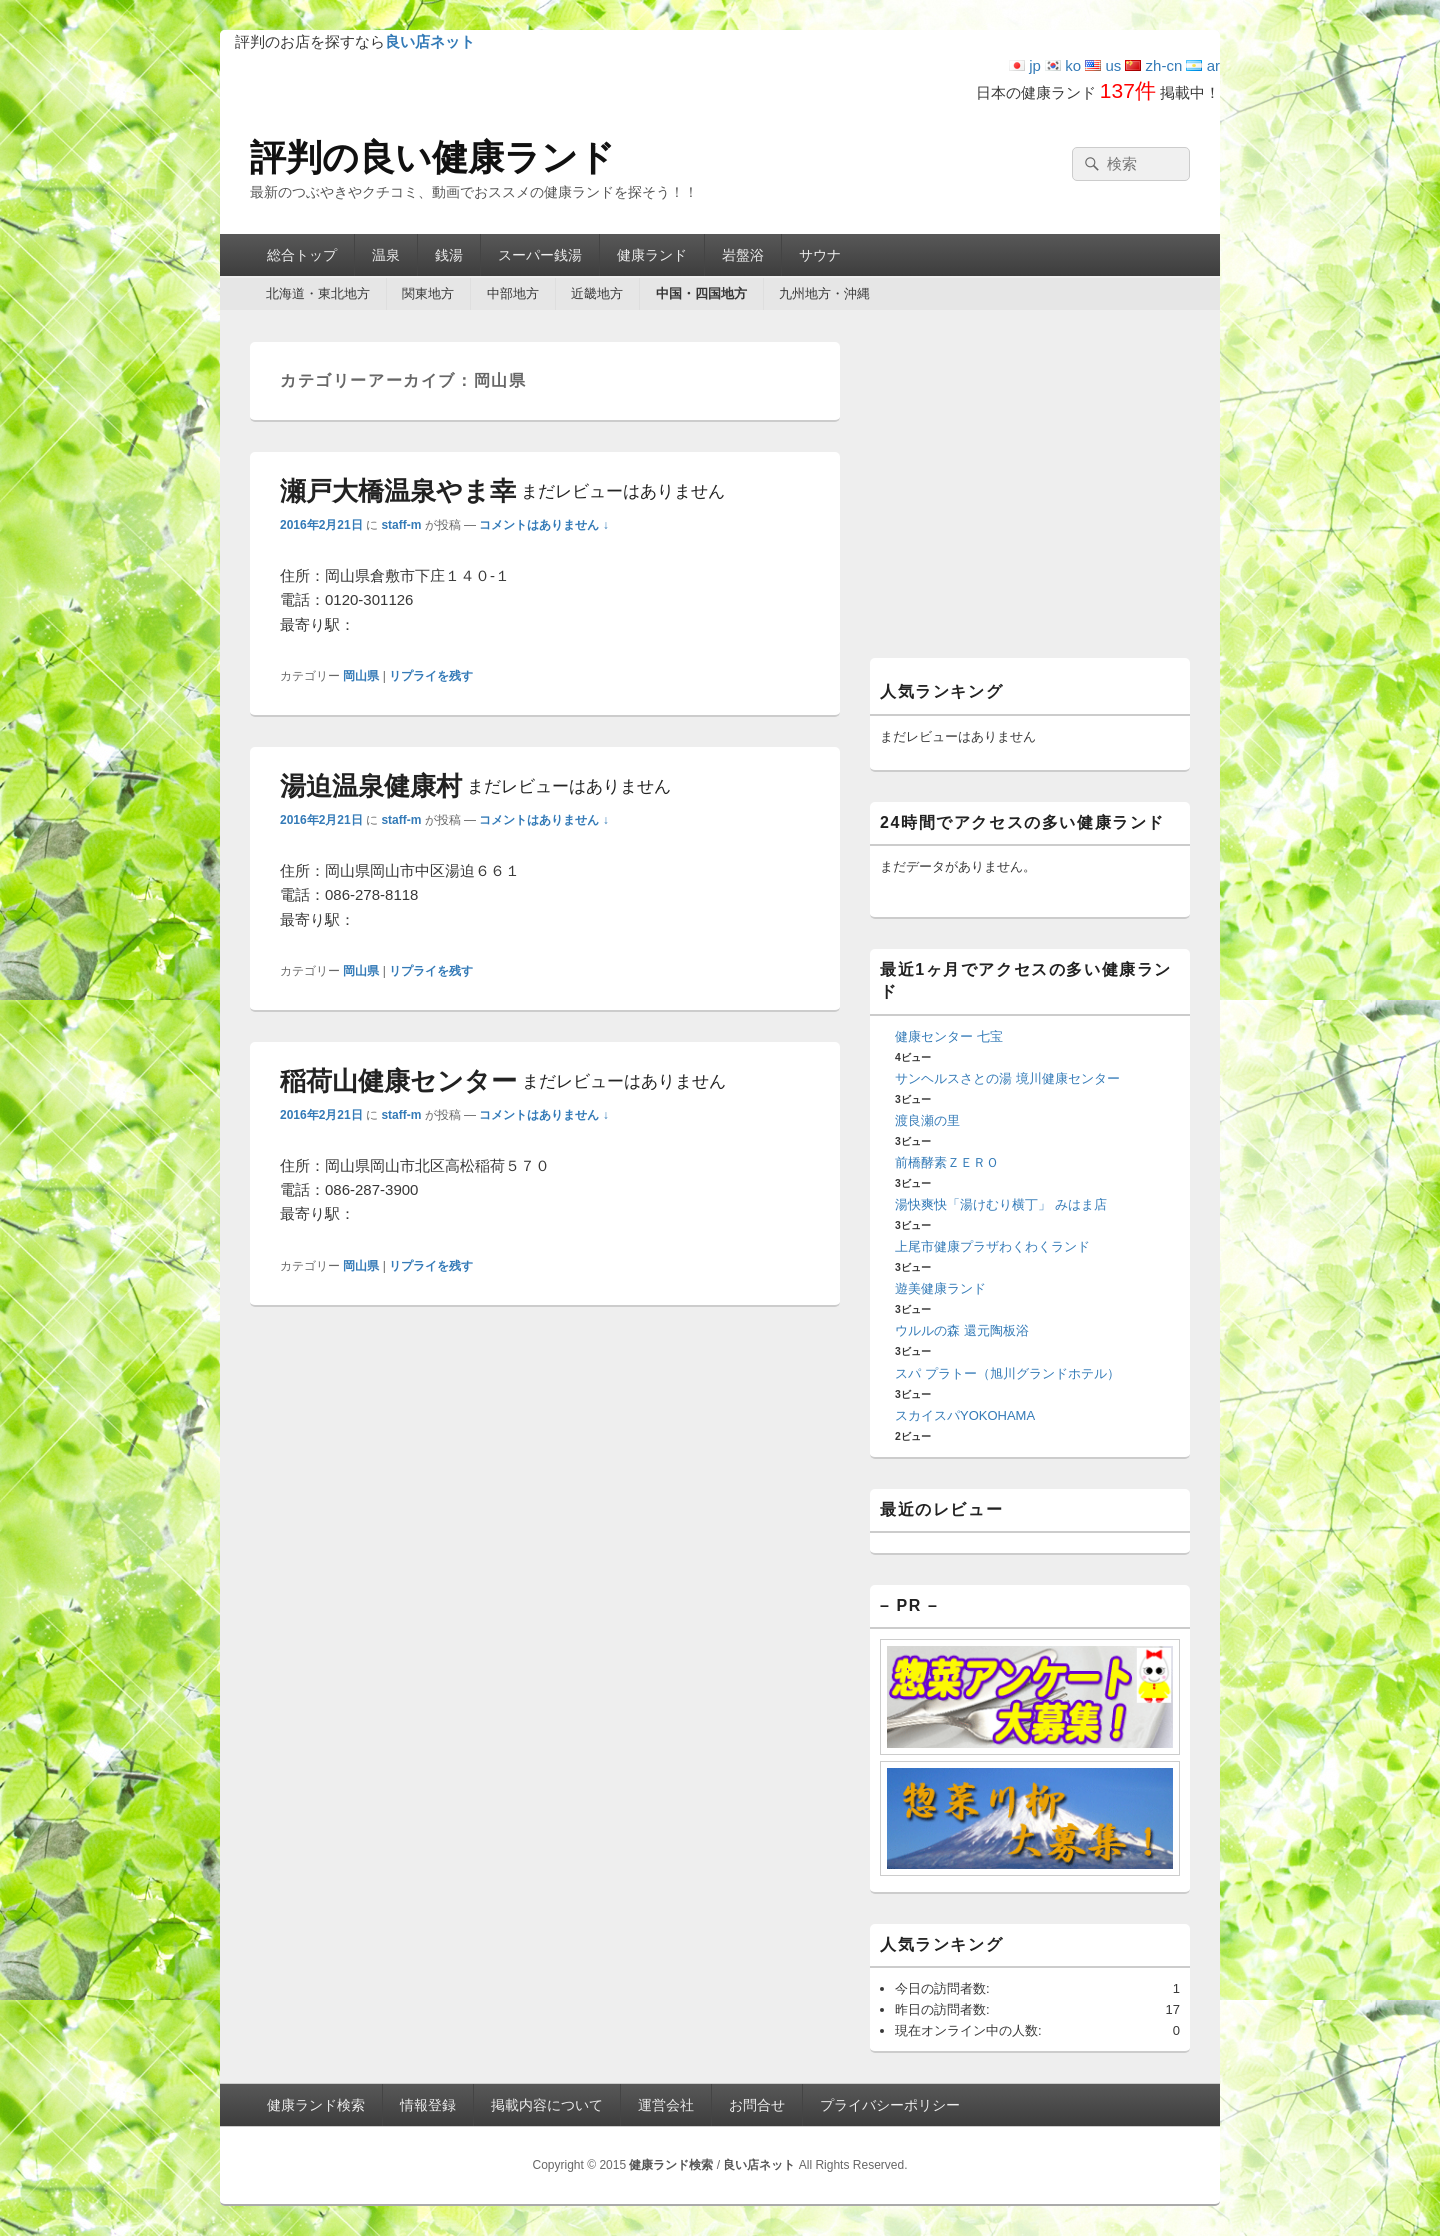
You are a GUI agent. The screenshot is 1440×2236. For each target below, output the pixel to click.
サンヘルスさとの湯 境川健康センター (1007, 1078)
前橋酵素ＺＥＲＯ (947, 1162)
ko (1063, 65)
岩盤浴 (743, 255)
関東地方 (428, 293)
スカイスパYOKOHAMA (965, 1415)
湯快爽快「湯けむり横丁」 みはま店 (1001, 1204)
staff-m (401, 525)
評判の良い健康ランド (432, 157)
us (1103, 65)
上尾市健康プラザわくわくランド (992, 1246)
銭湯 (449, 255)
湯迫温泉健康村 (475, 786)
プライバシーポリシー (890, 2105)
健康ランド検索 (316, 2105)
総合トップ (302, 255)
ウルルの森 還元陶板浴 (962, 1330)
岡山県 (361, 676)
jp (1025, 65)
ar (1203, 65)
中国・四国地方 (701, 293)
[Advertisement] (1030, 497)
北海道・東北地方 (318, 293)
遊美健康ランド (940, 1288)
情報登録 (428, 2105)
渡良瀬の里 (927, 1120)
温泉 (386, 255)
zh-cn (1153, 65)
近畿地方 (597, 293)
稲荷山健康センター (503, 1081)
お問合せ (757, 2105)
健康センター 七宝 (949, 1036)
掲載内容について (547, 2105)
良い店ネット (759, 2165)
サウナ (820, 255)
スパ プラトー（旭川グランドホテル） (1007, 1373)
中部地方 (513, 293)
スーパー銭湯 (540, 255)
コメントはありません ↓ (543, 525)
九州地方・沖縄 (824, 293)
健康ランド (652, 255)
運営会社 (666, 2105)
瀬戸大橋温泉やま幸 (502, 491)
